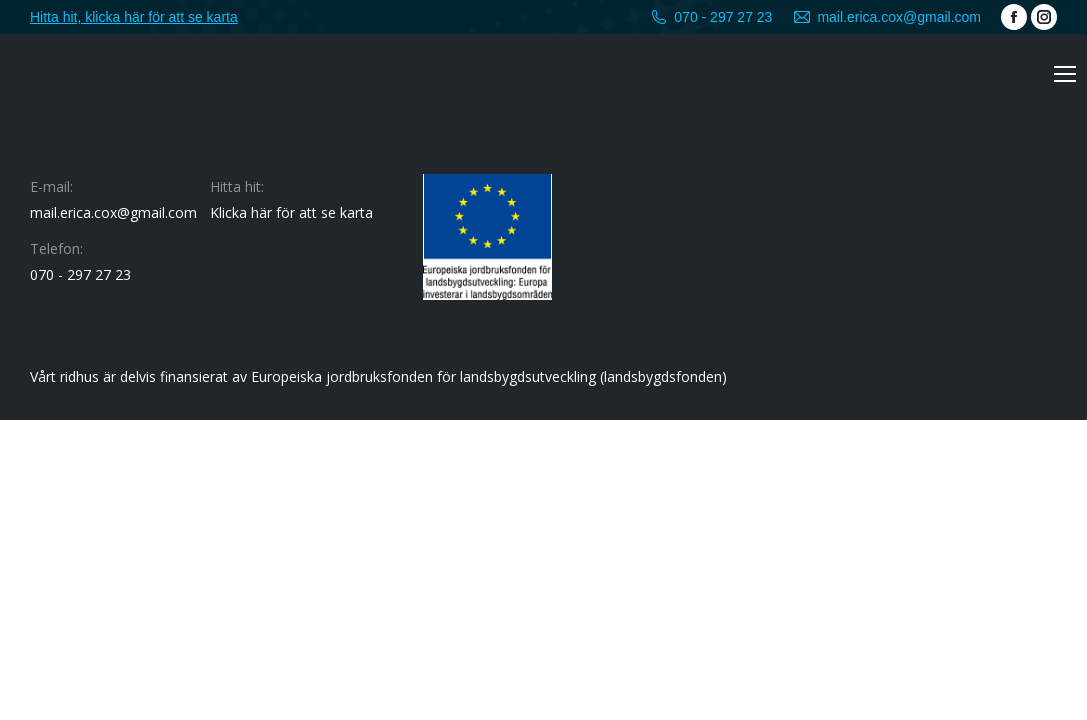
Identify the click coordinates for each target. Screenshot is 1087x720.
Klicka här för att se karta (291, 212)
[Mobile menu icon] (1065, 74)
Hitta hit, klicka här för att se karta (134, 17)
